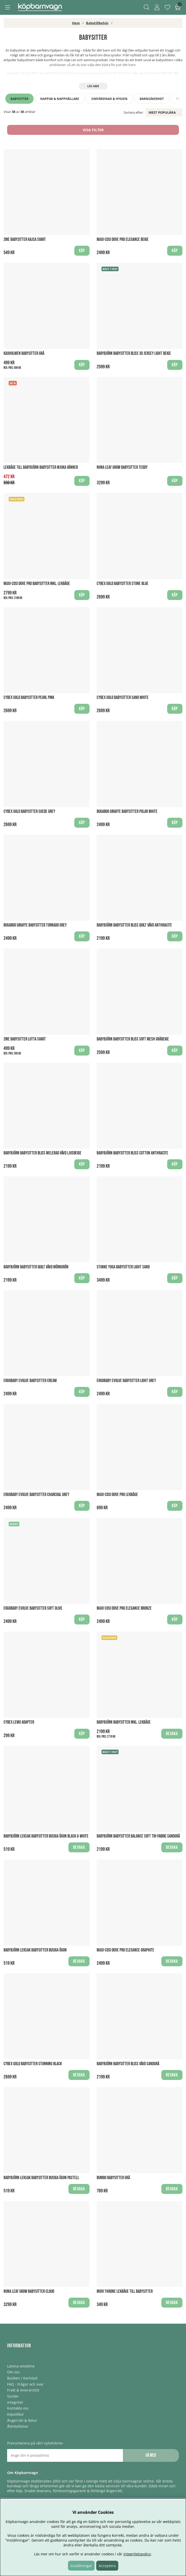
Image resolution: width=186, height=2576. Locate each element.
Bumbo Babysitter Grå (113, 2177)
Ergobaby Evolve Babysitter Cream (30, 1380)
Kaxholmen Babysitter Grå (24, 353)
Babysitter (19, 99)
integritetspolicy (137, 2554)
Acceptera (107, 2565)
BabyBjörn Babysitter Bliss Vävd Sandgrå (128, 2063)
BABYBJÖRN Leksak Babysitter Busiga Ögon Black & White (46, 1836)
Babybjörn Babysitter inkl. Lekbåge (124, 1722)
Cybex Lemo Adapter (19, 1722)
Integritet (15, 2402)
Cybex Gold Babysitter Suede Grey (29, 811)
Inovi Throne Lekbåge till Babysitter (125, 2291)
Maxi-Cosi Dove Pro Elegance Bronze (124, 1608)
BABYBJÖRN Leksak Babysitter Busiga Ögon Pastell (41, 2177)
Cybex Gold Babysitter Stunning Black (33, 2063)
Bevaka (172, 1733)
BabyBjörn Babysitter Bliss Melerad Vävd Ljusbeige (42, 1153)
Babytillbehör (97, 23)
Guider (13, 2396)
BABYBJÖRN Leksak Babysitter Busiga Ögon (35, 1950)
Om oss (13, 2372)
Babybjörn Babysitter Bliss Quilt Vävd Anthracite (134, 925)
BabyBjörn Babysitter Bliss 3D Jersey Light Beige (134, 353)
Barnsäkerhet (152, 99)
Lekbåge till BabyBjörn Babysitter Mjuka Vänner (41, 467)
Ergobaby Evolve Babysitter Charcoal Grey (36, 1494)
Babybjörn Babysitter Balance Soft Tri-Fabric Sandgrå (138, 1836)
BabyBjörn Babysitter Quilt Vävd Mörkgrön (36, 1267)
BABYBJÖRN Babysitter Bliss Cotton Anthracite (132, 1153)
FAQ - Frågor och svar (25, 2384)
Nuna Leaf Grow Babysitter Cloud (29, 2291)
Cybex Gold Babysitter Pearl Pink (29, 697)
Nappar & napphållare (59, 99)
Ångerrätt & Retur (22, 2420)
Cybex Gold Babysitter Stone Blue (122, 583)
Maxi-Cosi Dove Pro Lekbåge (117, 1494)
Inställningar (81, 2565)
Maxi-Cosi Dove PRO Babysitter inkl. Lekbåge (37, 583)
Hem (76, 23)
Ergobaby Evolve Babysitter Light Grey (126, 1380)
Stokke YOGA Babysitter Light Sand (123, 1267)
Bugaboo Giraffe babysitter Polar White (127, 811)
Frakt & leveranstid (23, 2390)
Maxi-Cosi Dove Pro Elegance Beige (123, 239)
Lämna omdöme (21, 2366)
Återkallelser (17, 2426)
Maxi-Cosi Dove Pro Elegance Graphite (125, 1950)
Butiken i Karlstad (22, 2378)
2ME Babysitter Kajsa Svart (25, 239)
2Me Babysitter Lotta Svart (25, 1039)
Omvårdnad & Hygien (109, 99)
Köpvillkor (15, 2414)
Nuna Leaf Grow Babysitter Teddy (122, 467)
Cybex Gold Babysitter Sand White (123, 697)
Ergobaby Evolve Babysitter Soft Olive (33, 1608)
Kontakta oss (18, 2408)
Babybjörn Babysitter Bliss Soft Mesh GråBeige (133, 1039)
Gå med (151, 2455)
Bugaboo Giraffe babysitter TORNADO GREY (35, 925)
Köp (82, 595)
